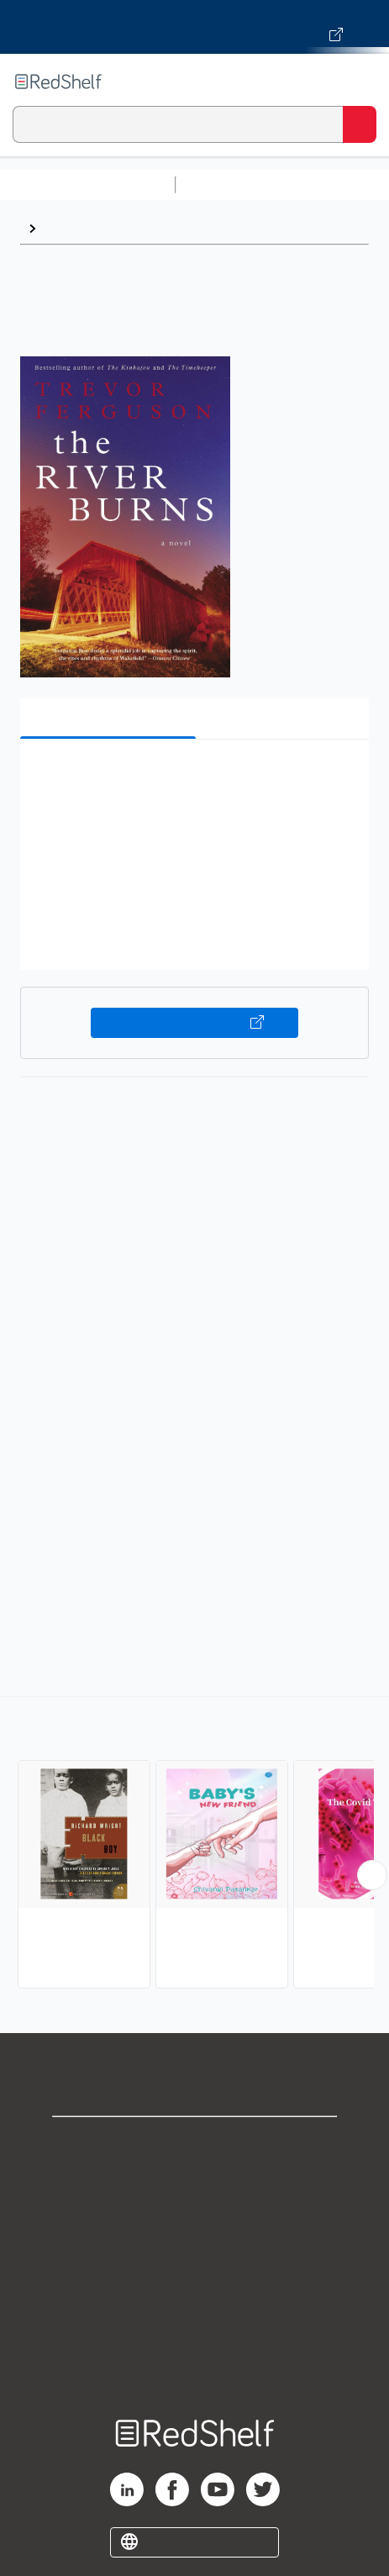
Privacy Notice (194, 2218)
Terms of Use (194, 2255)
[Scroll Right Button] (372, 1875)
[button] (192, 777)
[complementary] (194, 1844)
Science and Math (329, 184)
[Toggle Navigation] (359, 81)
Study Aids (227, 184)
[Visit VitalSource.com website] (194, 27)
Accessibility (195, 2328)
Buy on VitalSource (195, 1023)
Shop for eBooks (195, 2144)
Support (195, 2181)
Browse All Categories (87, 184)
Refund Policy (195, 2291)
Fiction (65, 228)
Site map (195, 2365)
